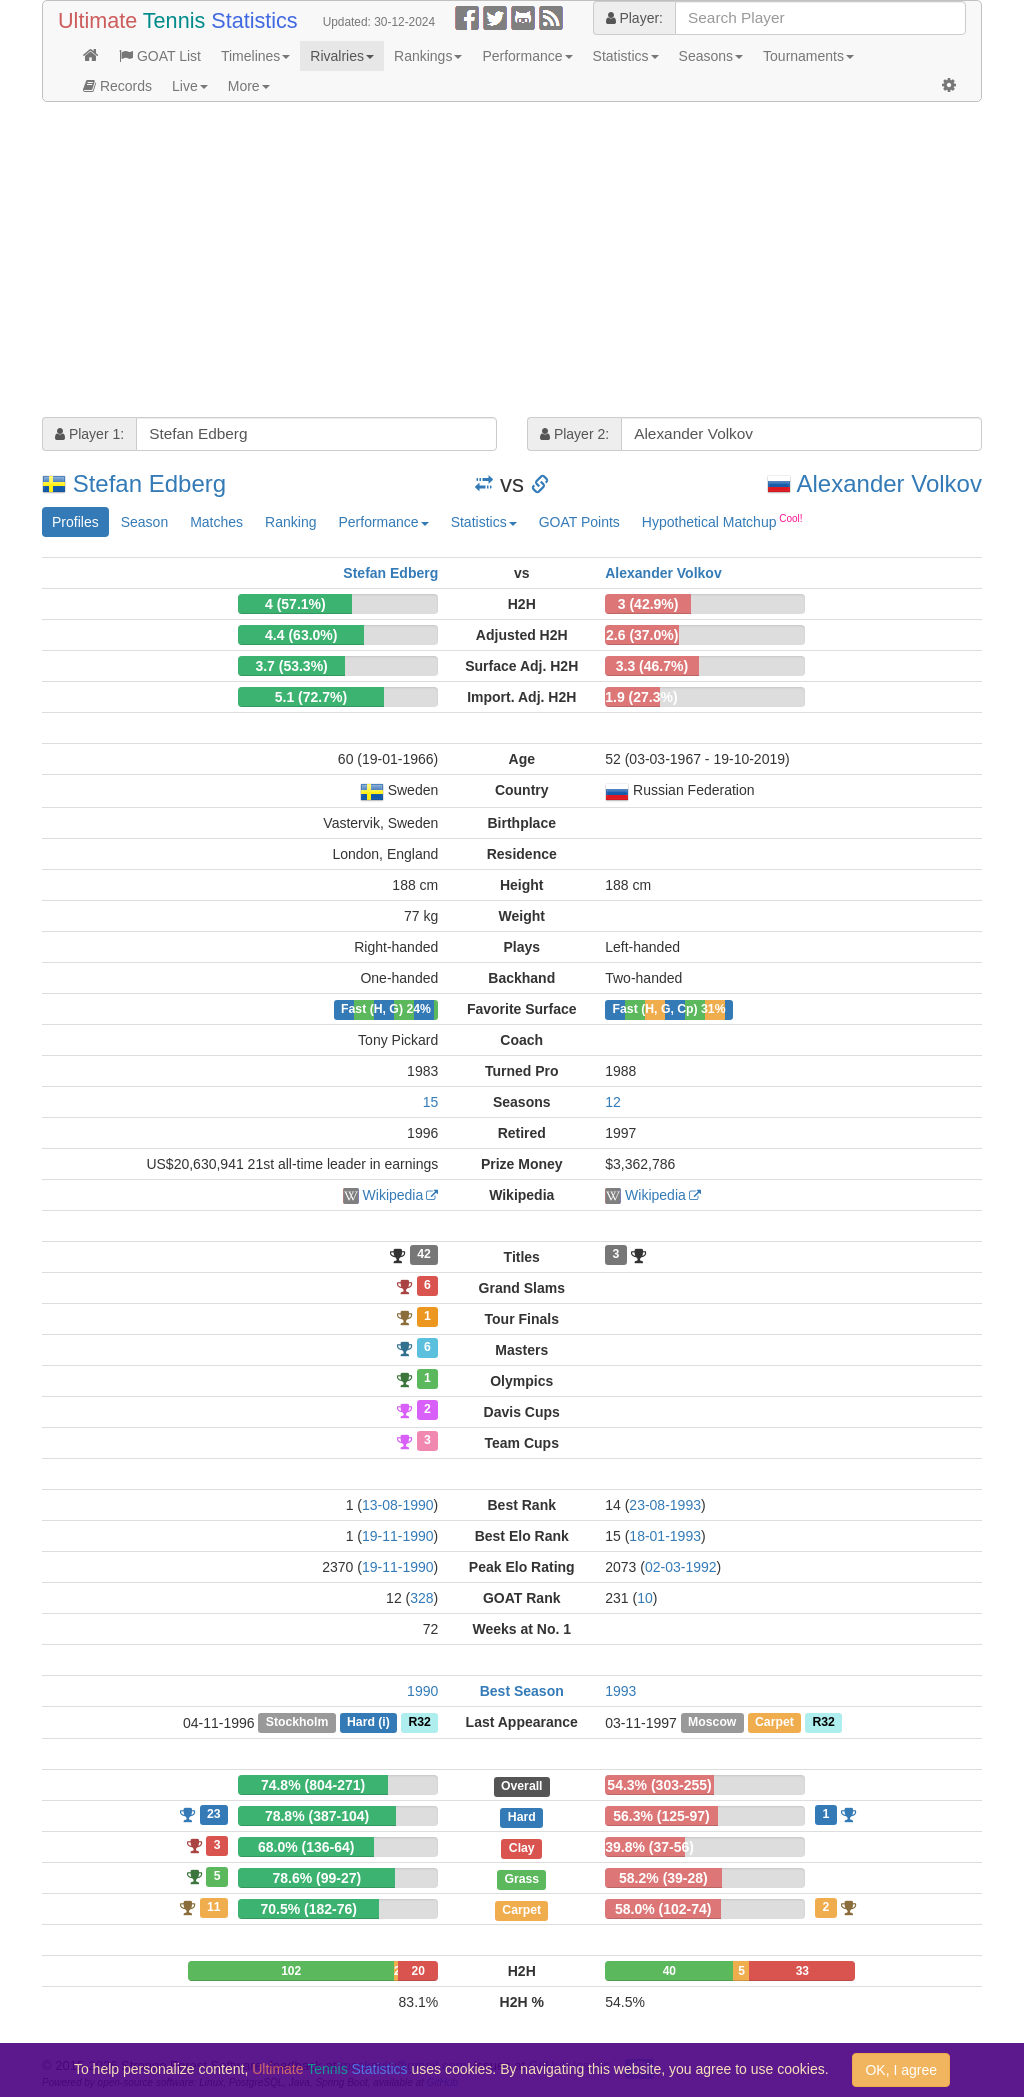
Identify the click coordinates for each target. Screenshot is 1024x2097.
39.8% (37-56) (649, 1847)
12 (613, 1102)
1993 (620, 1691)
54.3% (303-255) (659, 1785)
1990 (422, 1691)
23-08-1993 (665, 1505)
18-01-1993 (665, 1536)
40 (669, 1971)
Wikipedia (393, 1195)
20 (417, 1971)
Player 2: (574, 434)
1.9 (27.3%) (641, 697)
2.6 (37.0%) (642, 635)
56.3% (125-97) (661, 1816)
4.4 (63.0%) (301, 635)
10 (645, 1598)
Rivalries (342, 56)
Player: (634, 18)
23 (214, 1814)
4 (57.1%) (295, 604)
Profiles (75, 522)
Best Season (522, 1691)
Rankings (428, 56)
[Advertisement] (512, 262)
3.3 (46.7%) (652, 666)
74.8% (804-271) (313, 1785)
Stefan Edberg (149, 483)
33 (802, 1971)
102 (291, 1971)
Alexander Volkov (889, 483)
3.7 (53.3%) (291, 666)
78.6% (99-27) (317, 1878)
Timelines (255, 56)
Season (144, 522)
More (249, 86)
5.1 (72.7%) (311, 697)
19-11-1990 (398, 1536)
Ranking (290, 522)
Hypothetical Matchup (722, 521)
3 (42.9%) (648, 604)
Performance (527, 56)
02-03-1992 (681, 1567)
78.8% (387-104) (317, 1816)
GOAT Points (579, 522)
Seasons (711, 56)
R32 (419, 1723)
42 (424, 1255)
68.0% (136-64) (306, 1847)
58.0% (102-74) (663, 1909)
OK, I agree (901, 2070)
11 (214, 1907)
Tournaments (808, 56)
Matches (216, 522)
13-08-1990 (398, 1505)
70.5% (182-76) (309, 1909)
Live (190, 86)
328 (421, 1598)
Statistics (626, 56)
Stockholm (297, 1723)
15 (431, 1102)
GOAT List (160, 56)
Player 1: (89, 434)
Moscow (712, 1723)
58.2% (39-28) (663, 1878)
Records (117, 86)
